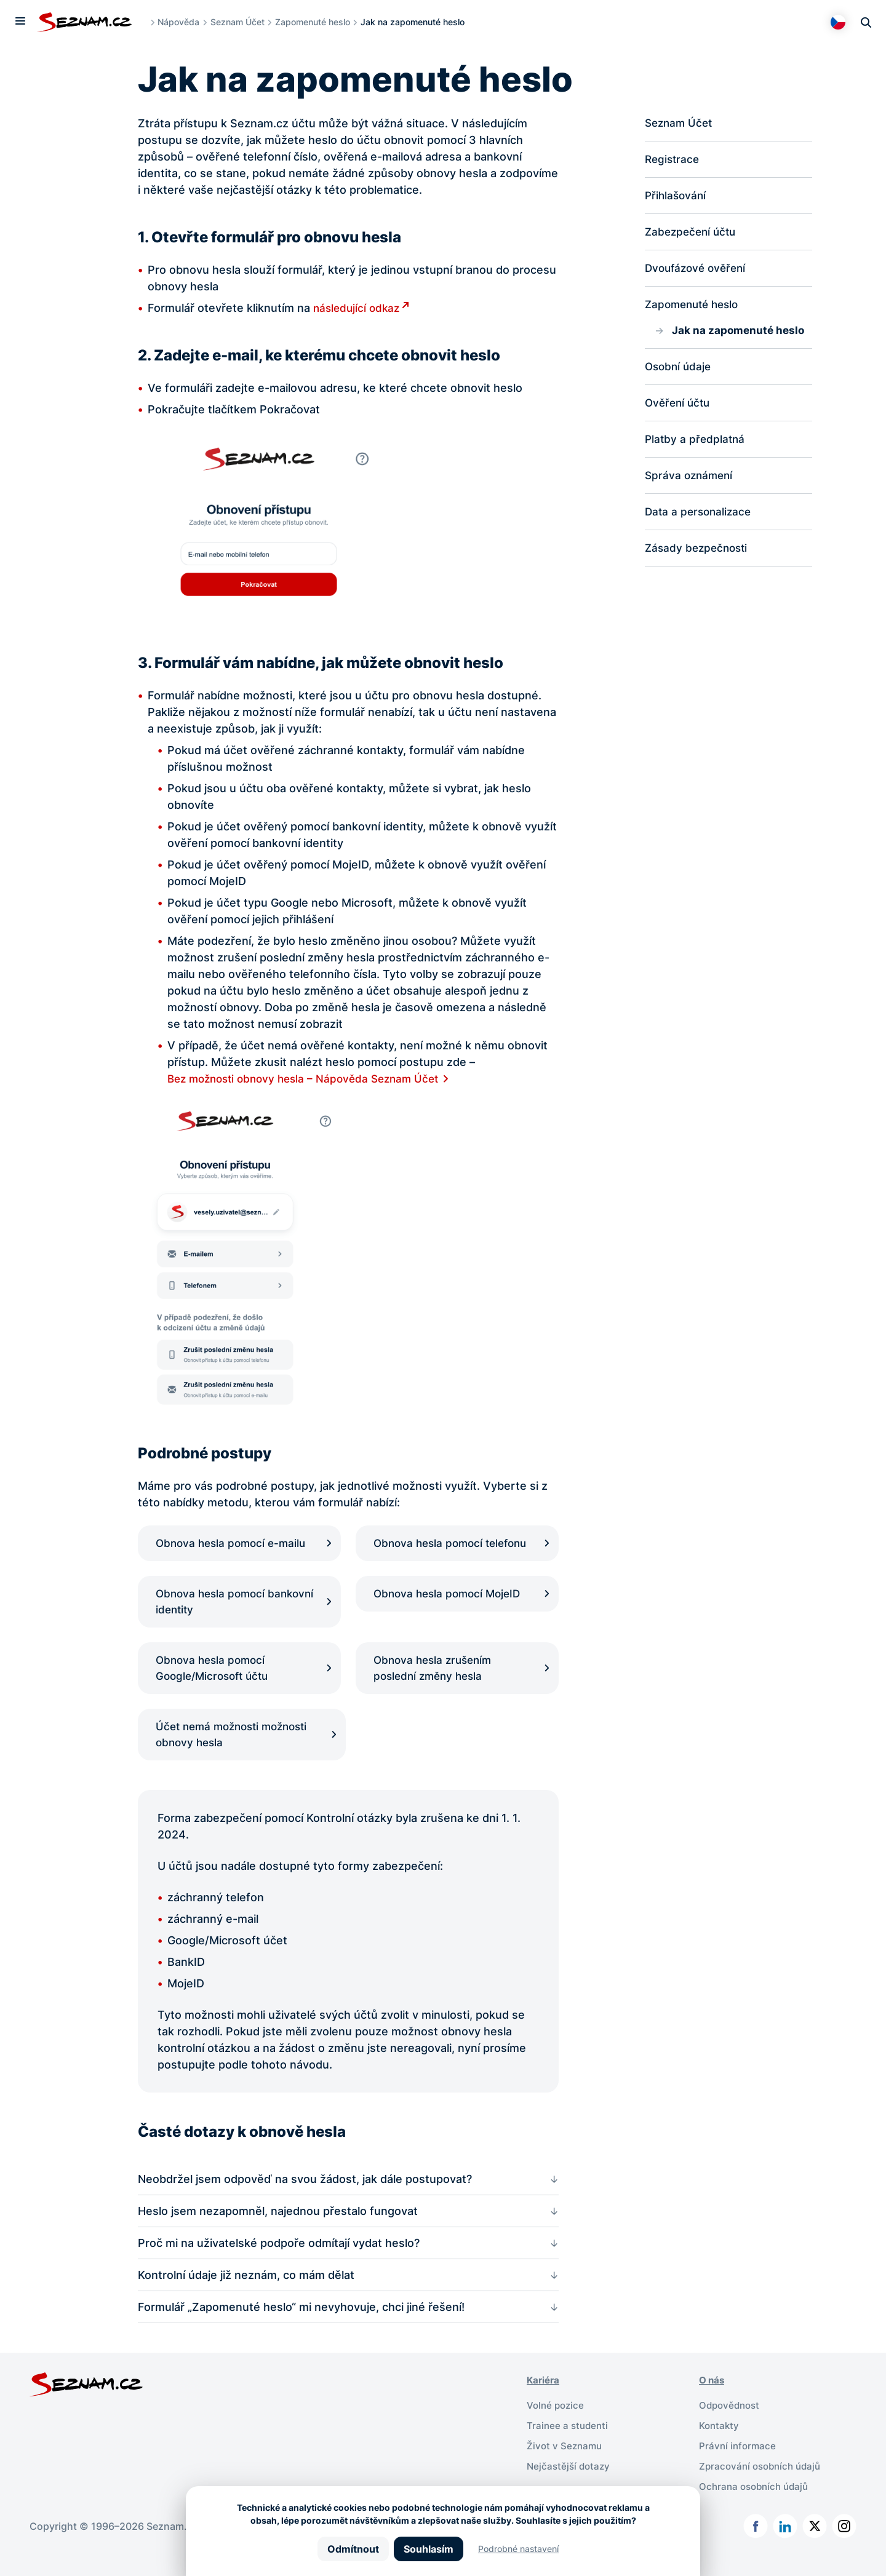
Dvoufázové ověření (698, 270)
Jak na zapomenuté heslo (739, 334)
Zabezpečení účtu (693, 234)
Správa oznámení (690, 481)
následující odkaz (358, 307)
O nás (713, 2401)
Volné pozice (557, 2426)
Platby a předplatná (696, 445)
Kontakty (720, 2445)
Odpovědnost (731, 2426)
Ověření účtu (679, 408)
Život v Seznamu (566, 2465)
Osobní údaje (679, 371)
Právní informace (738, 2465)
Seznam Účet (241, 22)
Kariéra (544, 2401)
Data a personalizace (700, 518)
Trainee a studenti (569, 2445)
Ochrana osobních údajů (757, 2504)
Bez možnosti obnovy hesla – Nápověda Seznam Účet (310, 1078)
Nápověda (181, 22)
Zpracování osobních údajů (763, 2485)
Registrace (673, 160)
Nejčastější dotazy (570, 2485)
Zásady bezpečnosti (698, 555)
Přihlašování (677, 197)
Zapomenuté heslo (315, 22)
